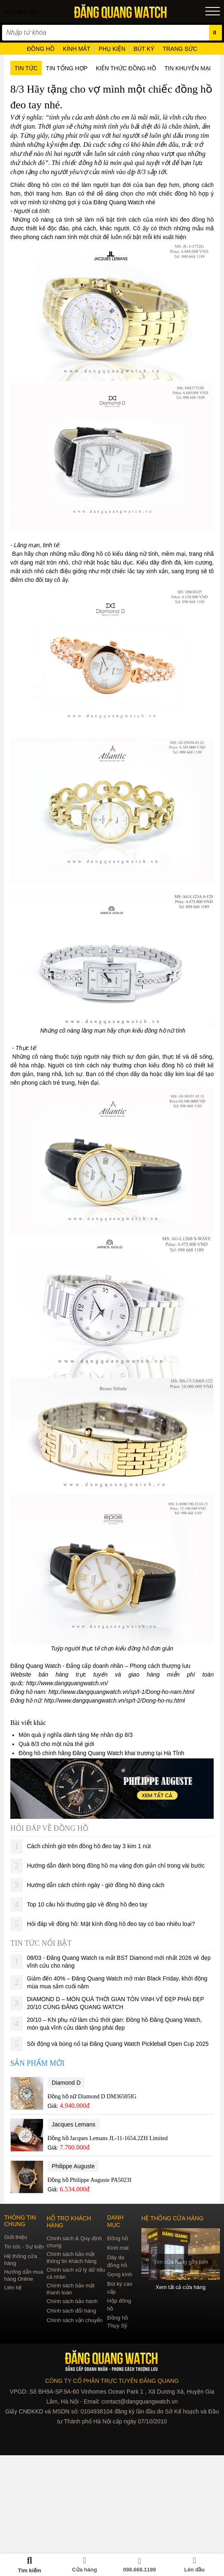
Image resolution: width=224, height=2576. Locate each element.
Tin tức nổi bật (40, 1943)
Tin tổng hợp (67, 68)
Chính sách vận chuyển (74, 2320)
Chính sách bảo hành (72, 2301)
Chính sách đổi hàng (71, 2311)
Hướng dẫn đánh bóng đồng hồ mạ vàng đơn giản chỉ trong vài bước (116, 1865)
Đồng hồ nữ (25, 1700)
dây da (139, 1074)
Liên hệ (12, 2287)
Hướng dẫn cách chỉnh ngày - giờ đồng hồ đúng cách (95, 1885)
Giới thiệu (15, 2237)
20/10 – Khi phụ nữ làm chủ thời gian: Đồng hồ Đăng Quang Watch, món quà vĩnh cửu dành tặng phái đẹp (114, 2023)
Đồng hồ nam (27, 1692)
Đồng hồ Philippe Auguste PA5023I (89, 2180)
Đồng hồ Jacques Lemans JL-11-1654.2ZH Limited (108, 2138)
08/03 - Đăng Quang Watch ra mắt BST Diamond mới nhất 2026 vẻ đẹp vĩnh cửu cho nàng (119, 1961)
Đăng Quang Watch (118, 202)
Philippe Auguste (73, 2166)
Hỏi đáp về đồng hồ (49, 1828)
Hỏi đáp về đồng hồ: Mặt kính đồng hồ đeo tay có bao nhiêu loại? (111, 1924)
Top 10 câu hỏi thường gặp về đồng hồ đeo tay (87, 1904)
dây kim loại (179, 1074)
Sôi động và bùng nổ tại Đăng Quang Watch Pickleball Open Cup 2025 (118, 2043)
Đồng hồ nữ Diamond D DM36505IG (92, 2096)
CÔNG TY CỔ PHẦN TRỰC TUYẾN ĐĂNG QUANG (112, 2380)
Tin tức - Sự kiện (24, 2247)
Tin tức (26, 68)
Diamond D (66, 2082)
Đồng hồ (117, 2238)
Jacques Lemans (73, 2124)
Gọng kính (119, 2274)
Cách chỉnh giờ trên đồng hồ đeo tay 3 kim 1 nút (89, 1846)
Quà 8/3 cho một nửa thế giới (56, 1744)
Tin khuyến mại (187, 68)
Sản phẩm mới (37, 2063)
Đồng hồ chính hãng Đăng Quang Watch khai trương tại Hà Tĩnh (101, 1753)
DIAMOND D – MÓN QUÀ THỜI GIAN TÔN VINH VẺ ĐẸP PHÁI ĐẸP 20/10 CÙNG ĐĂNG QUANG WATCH (115, 2003)
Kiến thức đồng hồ (126, 68)
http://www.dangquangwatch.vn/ (67, 1683)
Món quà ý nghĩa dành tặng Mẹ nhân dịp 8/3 (76, 1735)
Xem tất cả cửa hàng (181, 2287)
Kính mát (118, 2248)
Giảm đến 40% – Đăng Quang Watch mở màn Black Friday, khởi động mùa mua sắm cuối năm (117, 1982)
